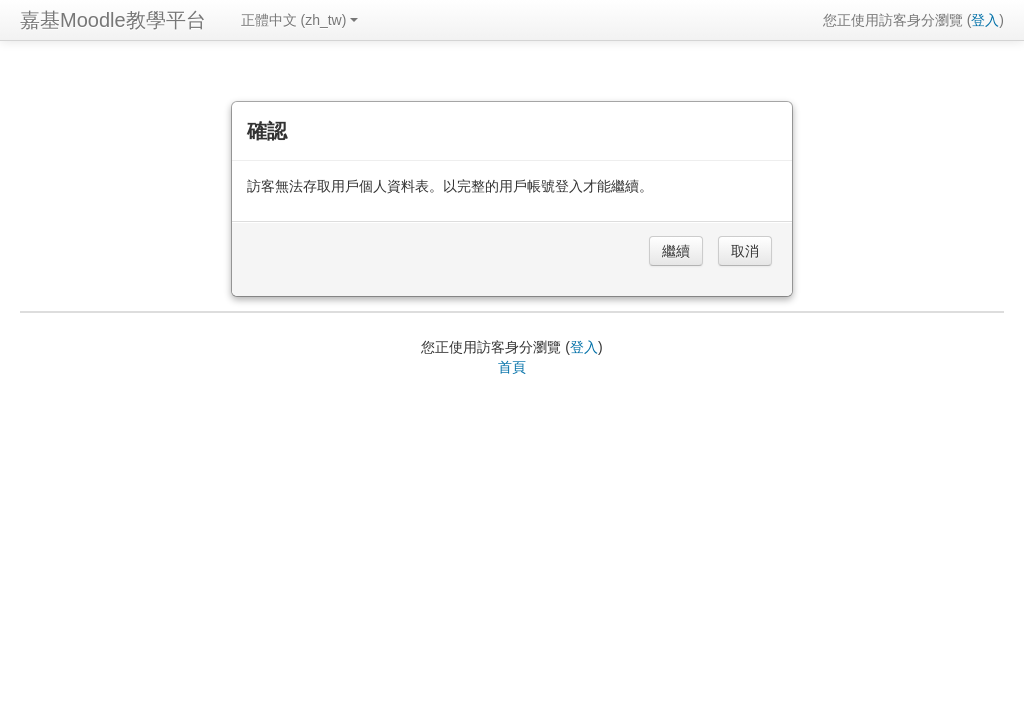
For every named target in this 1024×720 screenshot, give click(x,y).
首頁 (512, 367)
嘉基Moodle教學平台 (113, 20)
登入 (985, 20)
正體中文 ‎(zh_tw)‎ (300, 20)
